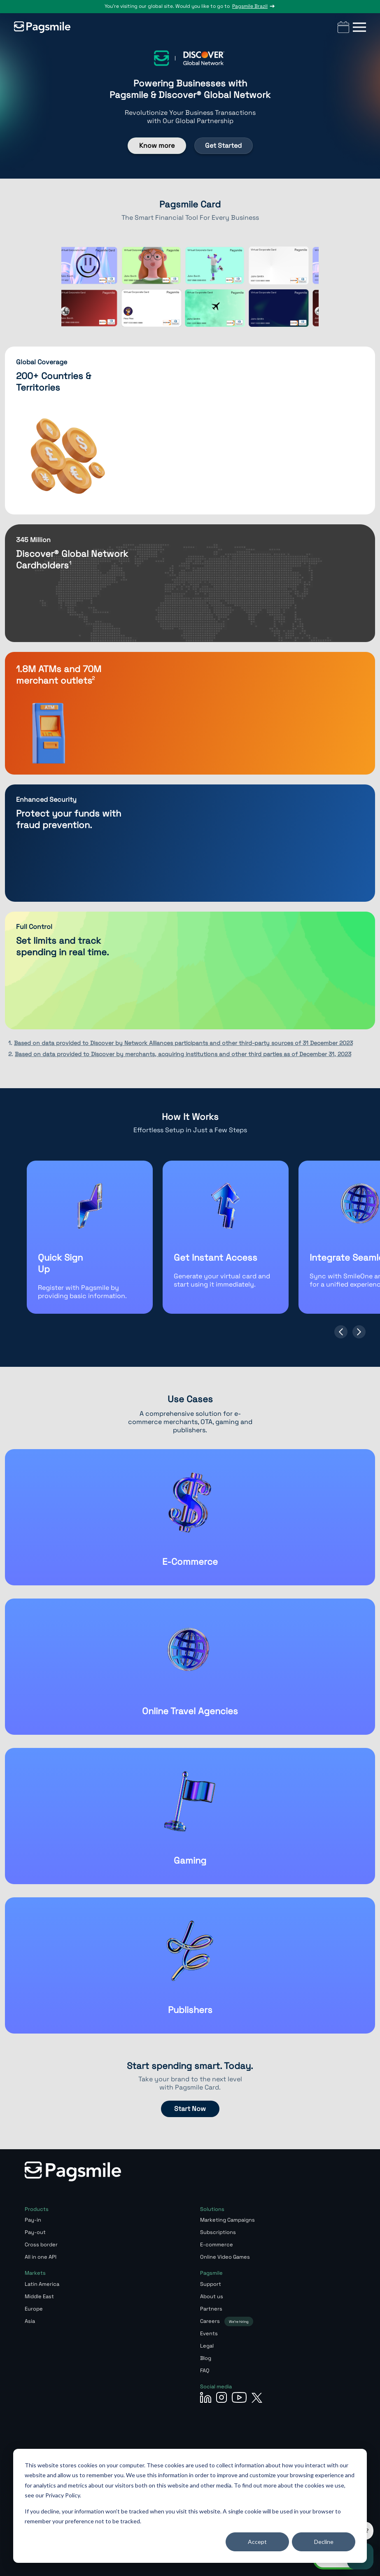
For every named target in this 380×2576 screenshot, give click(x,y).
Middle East (39, 2296)
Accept (257, 2541)
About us (211, 2296)
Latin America (42, 2283)
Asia (30, 2321)
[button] (359, 27)
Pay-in (33, 2219)
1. (180, 1043)
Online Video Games (225, 2256)
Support (210, 2283)
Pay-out (35, 2232)
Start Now (190, 2108)
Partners (211, 2308)
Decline (323, 2541)
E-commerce (216, 2244)
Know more (157, 145)
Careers (226, 2321)
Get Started (223, 145)
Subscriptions (218, 2232)
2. (179, 1054)
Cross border (41, 2244)
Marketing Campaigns (227, 2219)
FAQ (205, 2370)
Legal (207, 2345)
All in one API (40, 2256)
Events (209, 2333)
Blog (205, 2358)
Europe (34, 2308)
